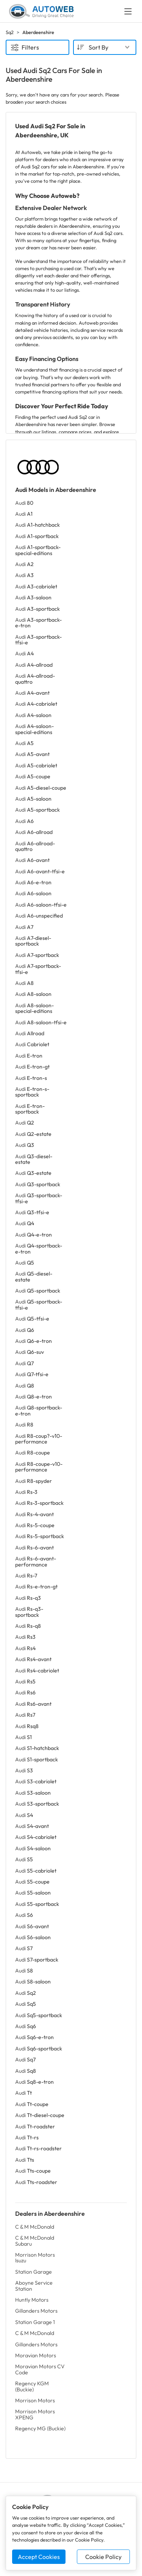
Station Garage (33, 2271)
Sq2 (10, 32)
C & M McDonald (34, 2226)
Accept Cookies (39, 2556)
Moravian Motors (35, 2355)
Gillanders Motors (36, 2310)
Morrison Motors (35, 2400)
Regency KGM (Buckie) (32, 2386)
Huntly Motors (31, 2299)
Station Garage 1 (35, 2322)
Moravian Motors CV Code (40, 2369)
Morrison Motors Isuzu (35, 2257)
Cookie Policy (103, 2556)
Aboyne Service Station (34, 2285)
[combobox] (105, 47)
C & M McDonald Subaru (34, 2240)
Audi (24, 502)
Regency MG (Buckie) (40, 2428)
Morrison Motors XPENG (35, 2414)
